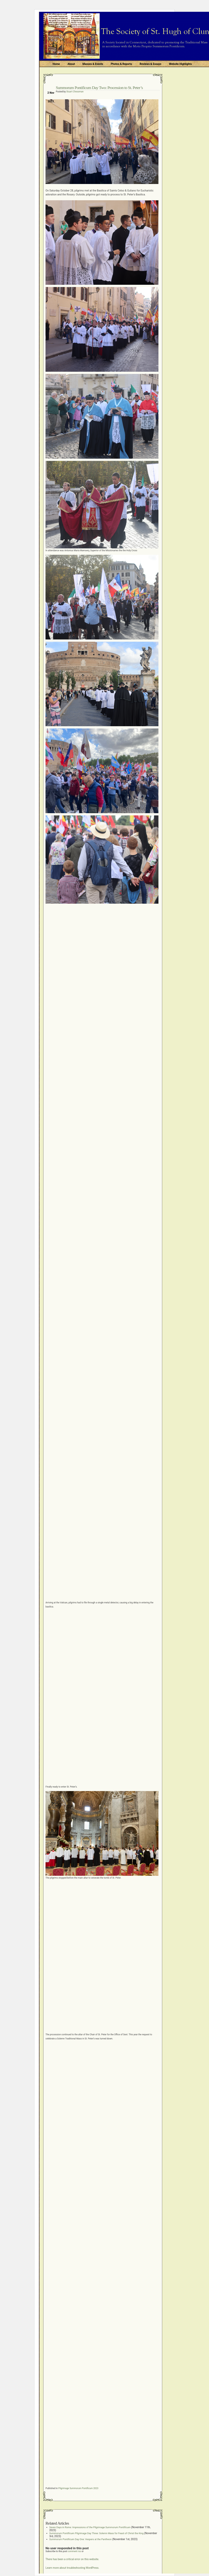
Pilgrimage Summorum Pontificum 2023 (78, 2488)
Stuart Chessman (75, 91)
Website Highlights (180, 64)
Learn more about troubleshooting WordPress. (72, 2567)
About (71, 64)
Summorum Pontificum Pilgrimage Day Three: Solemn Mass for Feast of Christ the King (96, 2533)
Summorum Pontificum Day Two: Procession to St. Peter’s (99, 87)
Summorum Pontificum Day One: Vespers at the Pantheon (80, 2539)
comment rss (74, 2551)
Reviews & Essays (150, 64)
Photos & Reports (121, 64)
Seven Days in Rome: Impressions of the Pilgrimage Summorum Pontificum (90, 2527)
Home (56, 64)
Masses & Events (92, 64)
